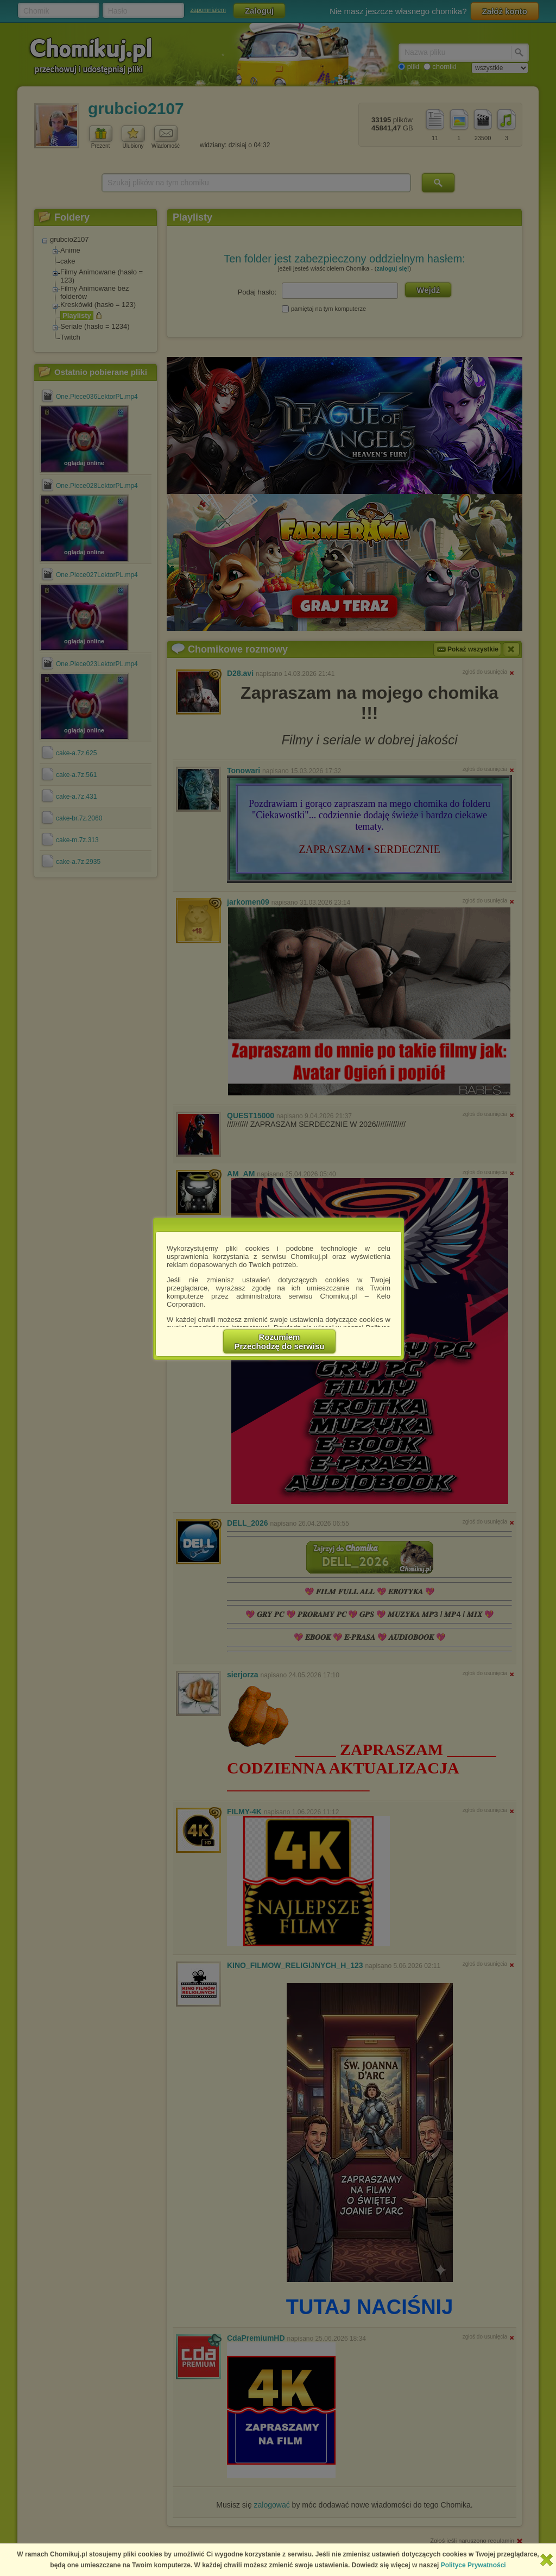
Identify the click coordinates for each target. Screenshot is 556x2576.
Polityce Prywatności (473, 2565)
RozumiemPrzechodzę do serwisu (280, 1341)
